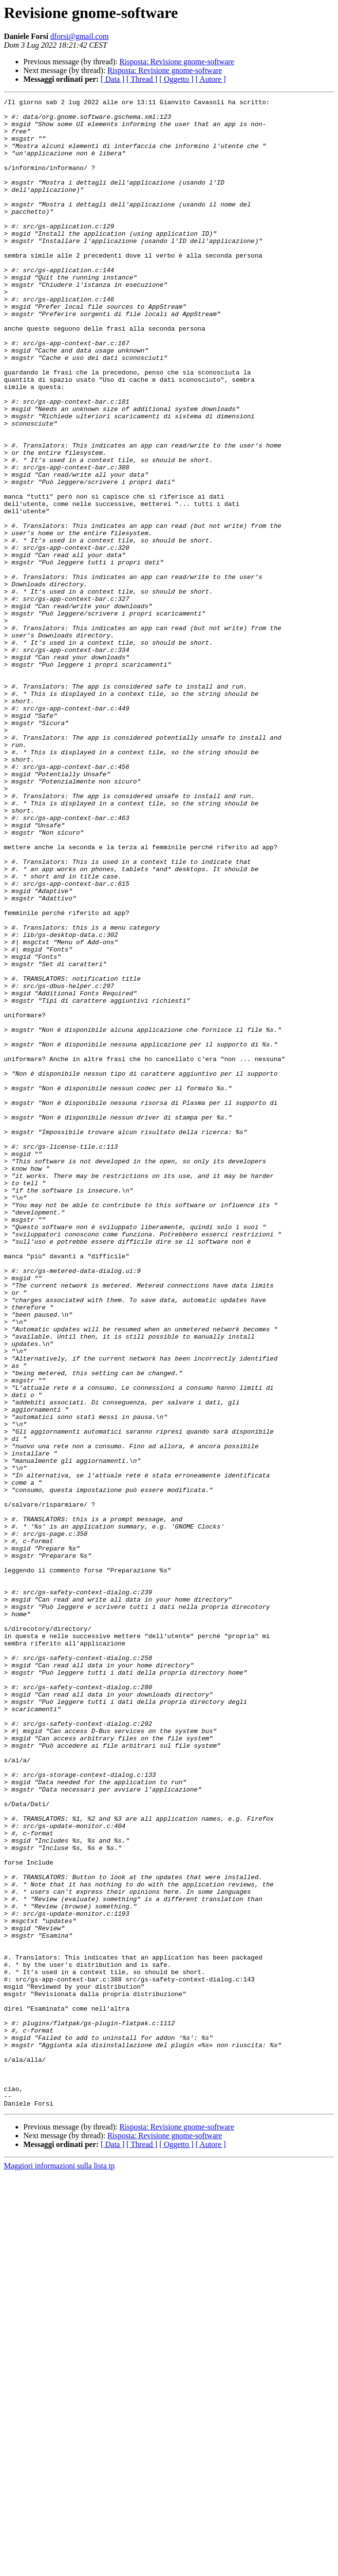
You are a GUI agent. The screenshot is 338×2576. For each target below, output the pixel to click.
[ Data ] (113, 79)
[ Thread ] (142, 79)
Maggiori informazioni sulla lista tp (59, 2567)
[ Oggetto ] (176, 79)
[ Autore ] (210, 79)
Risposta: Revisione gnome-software (176, 61)
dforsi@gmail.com (79, 36)
